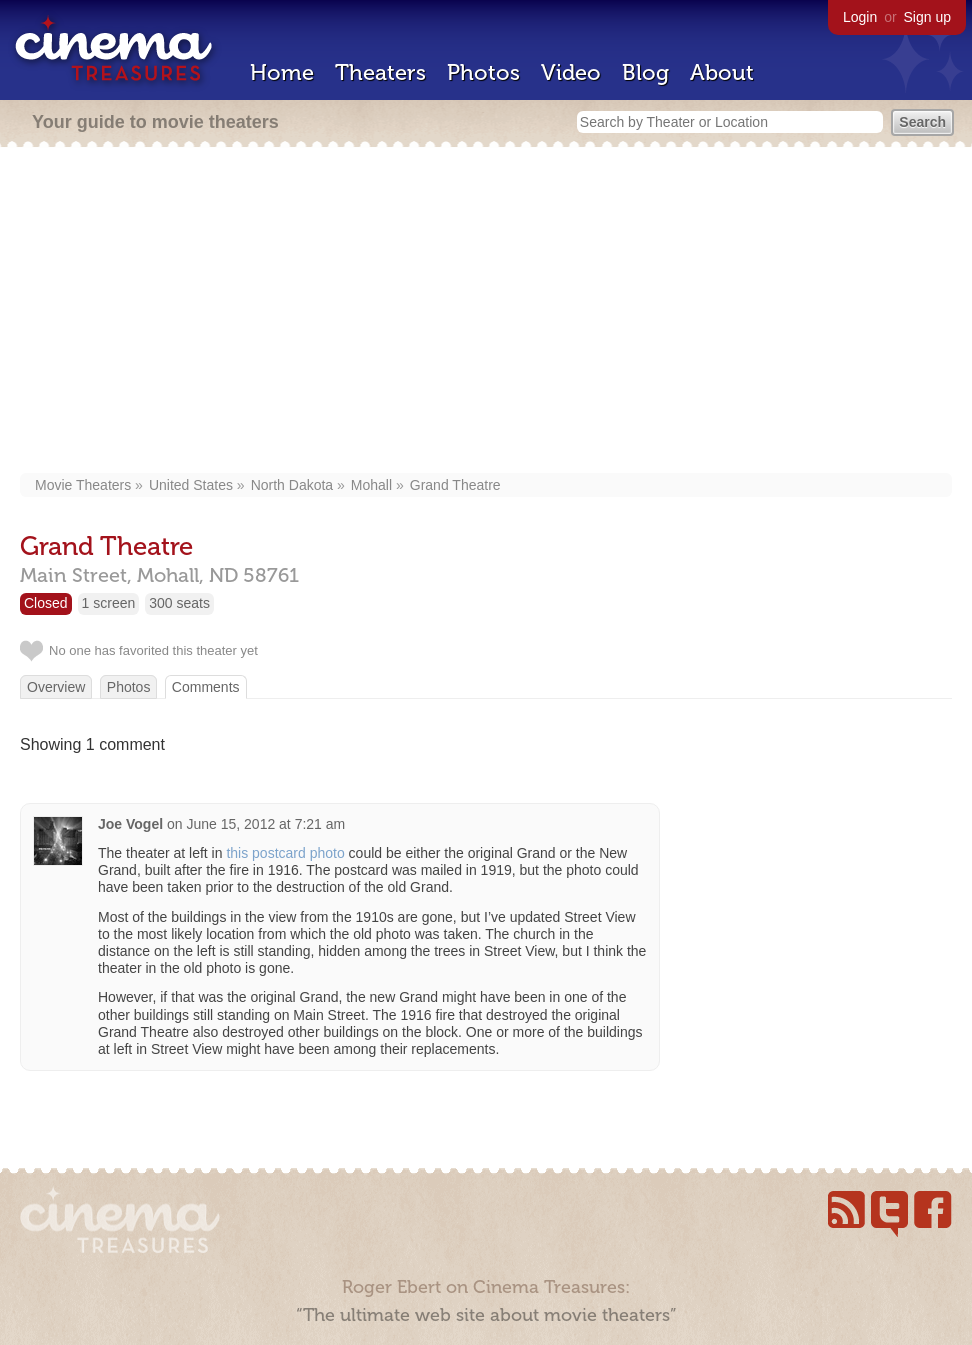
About (722, 72)
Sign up (927, 17)
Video (571, 72)
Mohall (371, 485)
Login (860, 17)
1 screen (109, 603)
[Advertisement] (486, 312)
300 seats (179, 603)
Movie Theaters (83, 485)
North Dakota (292, 485)
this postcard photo (285, 853)
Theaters (380, 72)
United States (191, 485)
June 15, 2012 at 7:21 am (265, 824)
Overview (56, 687)
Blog (645, 72)
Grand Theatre (455, 485)
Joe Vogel (130, 824)
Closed (46, 603)
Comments (206, 687)
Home (282, 72)
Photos (483, 72)
